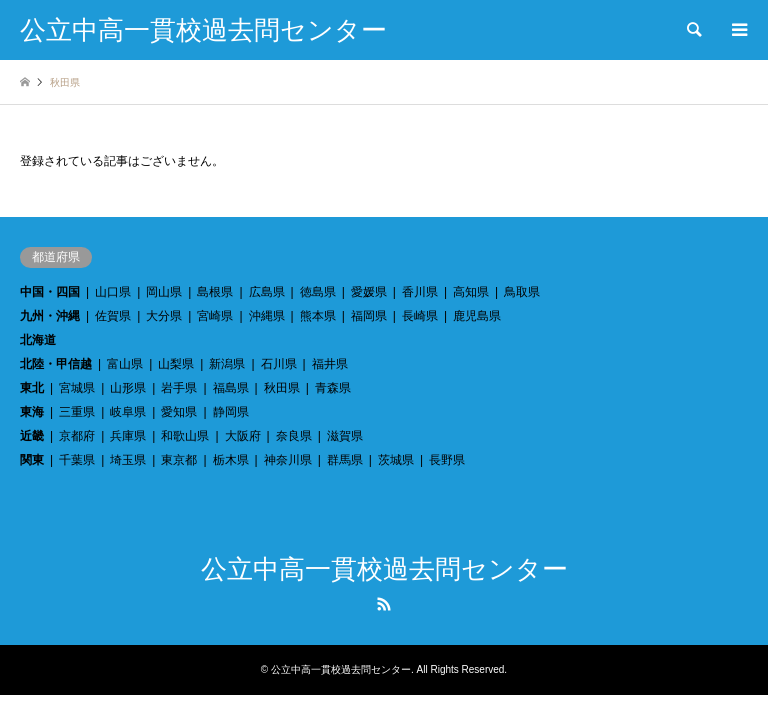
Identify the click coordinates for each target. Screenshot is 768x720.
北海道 (38, 340)
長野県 (447, 460)
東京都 (179, 460)
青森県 (333, 388)
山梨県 (176, 364)
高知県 (471, 292)
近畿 (32, 436)
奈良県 (294, 436)
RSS (384, 604)
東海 (32, 412)
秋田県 (282, 388)
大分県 (164, 316)
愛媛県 (369, 292)
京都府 (77, 436)
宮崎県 (215, 316)
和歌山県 (185, 436)
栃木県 (231, 460)
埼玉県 (128, 460)
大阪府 (243, 436)
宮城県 (77, 388)
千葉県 (77, 460)
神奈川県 (288, 460)
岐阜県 (128, 412)
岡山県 (164, 292)
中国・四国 (50, 292)
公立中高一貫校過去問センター (384, 569)
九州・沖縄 (50, 316)
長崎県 (420, 316)
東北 (32, 388)
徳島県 (318, 292)
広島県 (267, 292)
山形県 (128, 388)
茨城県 (396, 460)
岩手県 (179, 388)
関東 (32, 460)
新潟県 (227, 364)
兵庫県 (128, 436)
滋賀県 (345, 436)
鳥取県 (522, 292)
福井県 (330, 364)
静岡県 (231, 412)
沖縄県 (267, 316)
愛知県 (179, 412)
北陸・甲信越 (56, 364)
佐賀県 (113, 316)
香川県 (420, 292)
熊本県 (318, 316)
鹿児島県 (477, 316)
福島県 (231, 388)
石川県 (279, 364)
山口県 (113, 292)
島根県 (215, 292)
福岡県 (369, 316)
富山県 (125, 364)
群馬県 (345, 460)
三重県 (77, 412)
